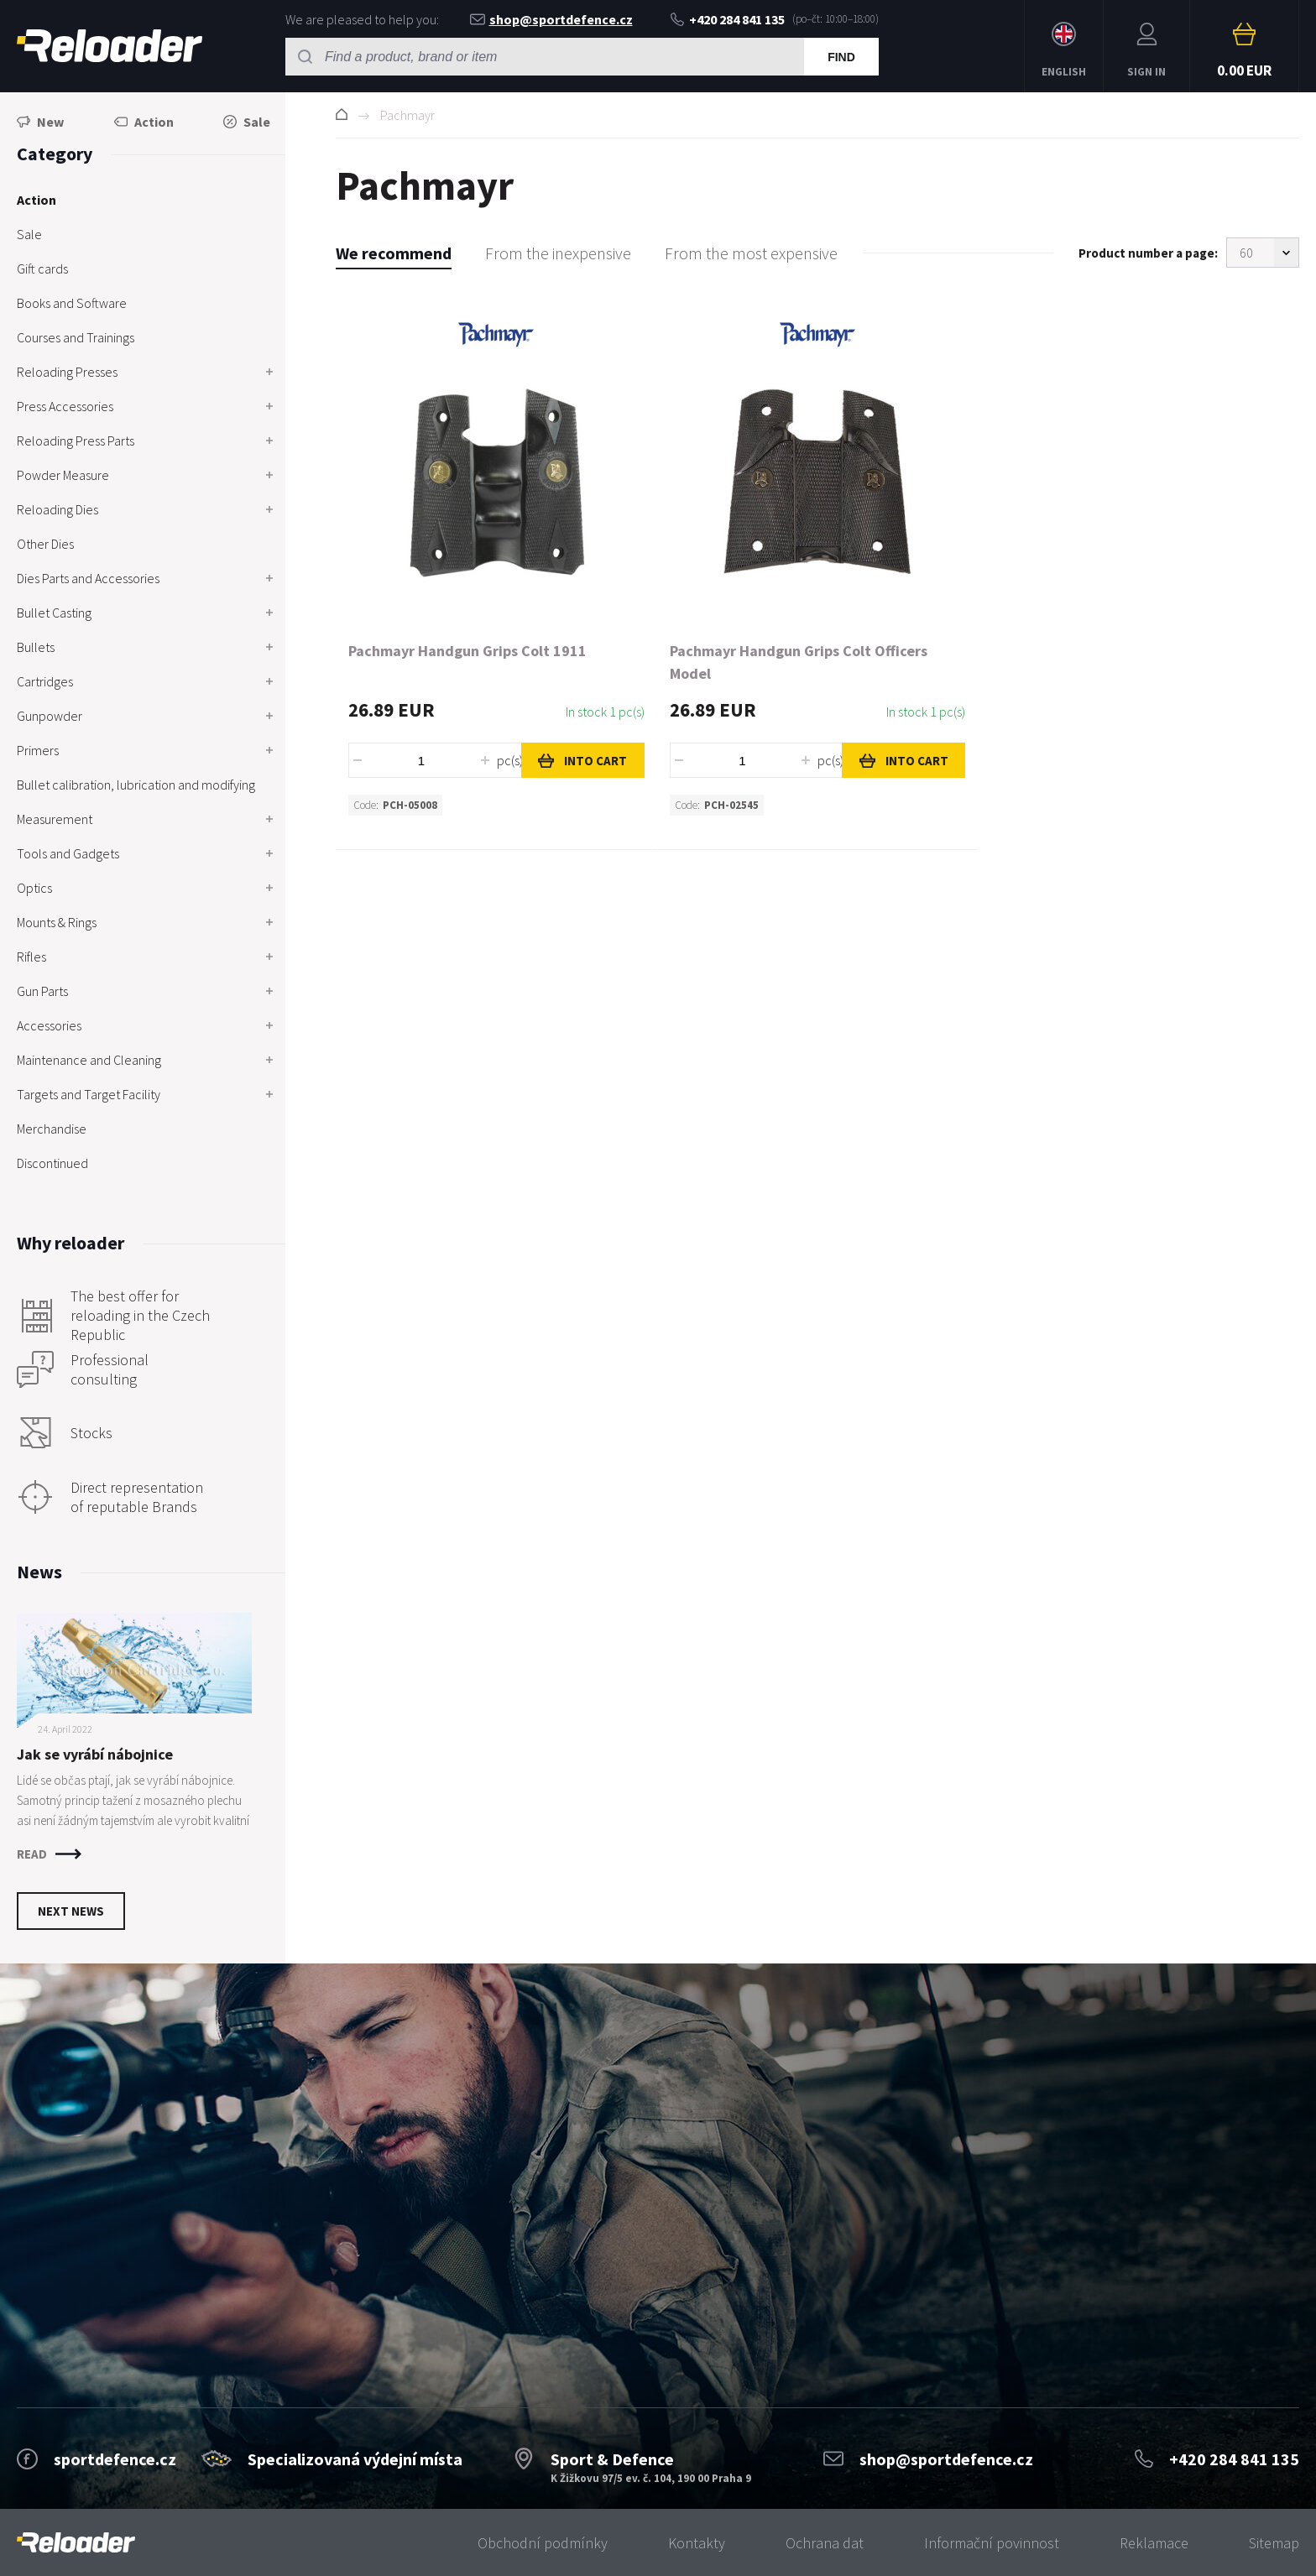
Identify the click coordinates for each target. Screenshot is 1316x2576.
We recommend (394, 252)
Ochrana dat (825, 2543)
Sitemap (1274, 2543)
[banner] (76, 2542)
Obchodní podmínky (543, 2543)
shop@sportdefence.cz (551, 19)
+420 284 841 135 (728, 19)
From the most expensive (751, 252)
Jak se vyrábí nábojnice (95, 1754)
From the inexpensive (558, 252)
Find (841, 57)
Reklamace (1154, 2543)
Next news (71, 1911)
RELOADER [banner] (109, 45)
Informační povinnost (991, 2543)
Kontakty (696, 2543)
